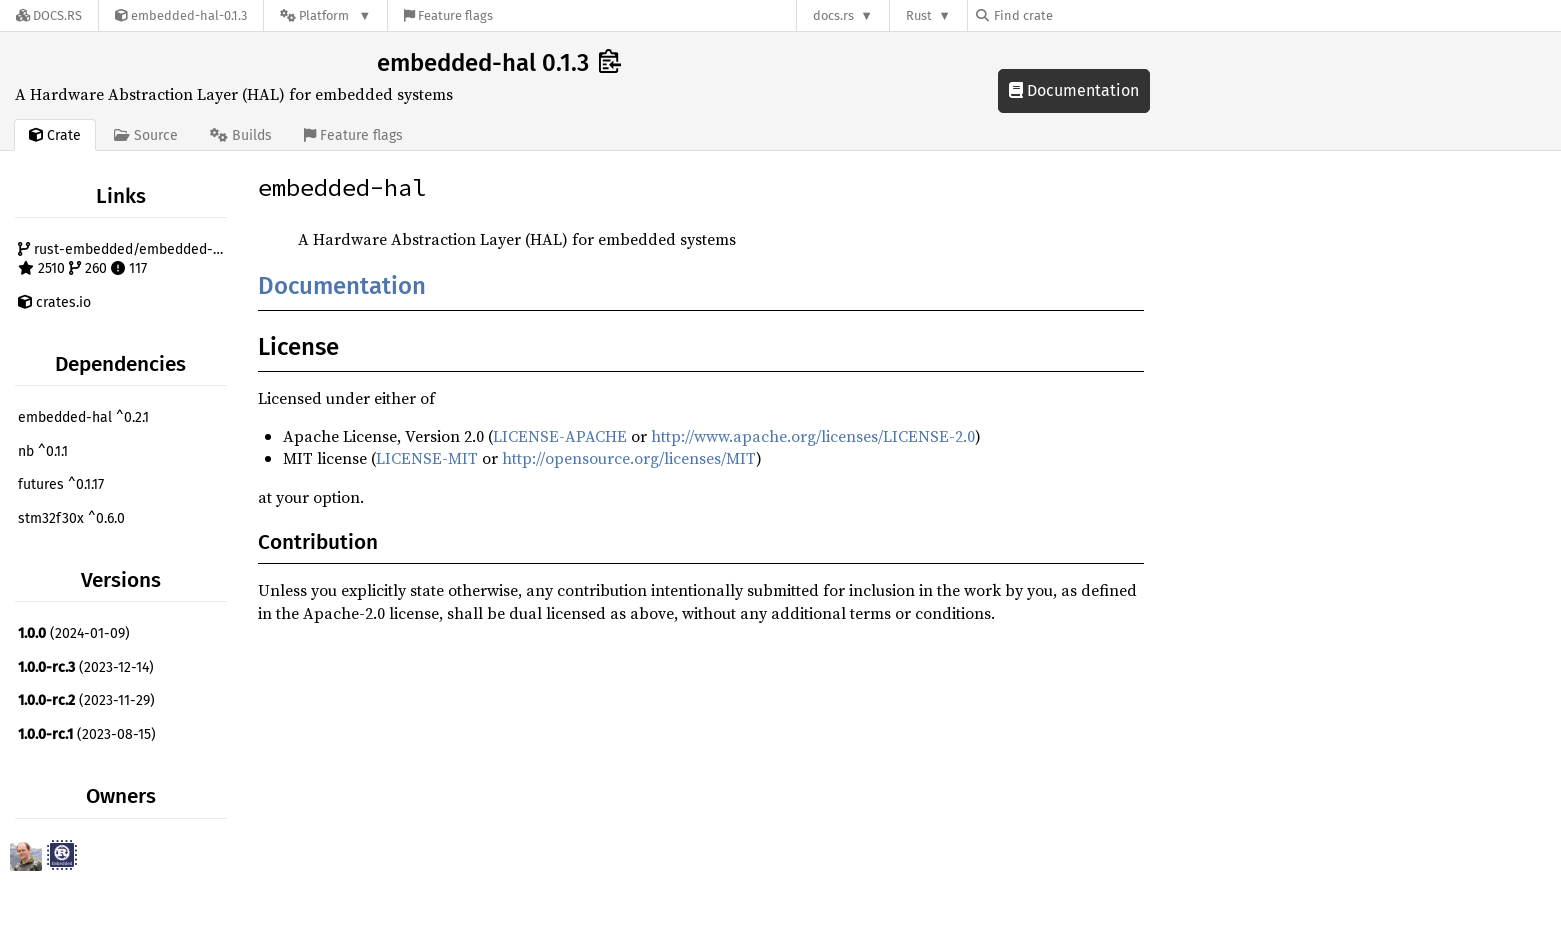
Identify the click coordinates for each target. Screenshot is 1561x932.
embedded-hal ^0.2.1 (83, 417)
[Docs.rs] (49, 15)
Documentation (1074, 90)
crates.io (54, 302)
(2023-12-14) (86, 667)
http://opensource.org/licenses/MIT (629, 458)
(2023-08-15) (87, 734)
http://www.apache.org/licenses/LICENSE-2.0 (813, 436)
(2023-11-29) (86, 700)
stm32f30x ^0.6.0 (71, 518)
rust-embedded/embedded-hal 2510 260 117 (125, 259)
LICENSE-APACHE (560, 436)
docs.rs (833, 15)
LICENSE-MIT (427, 458)
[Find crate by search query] (1076, 15)
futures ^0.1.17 (61, 484)
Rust (919, 15)
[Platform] (325, 15)
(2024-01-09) (74, 633)
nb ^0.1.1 (43, 451)
